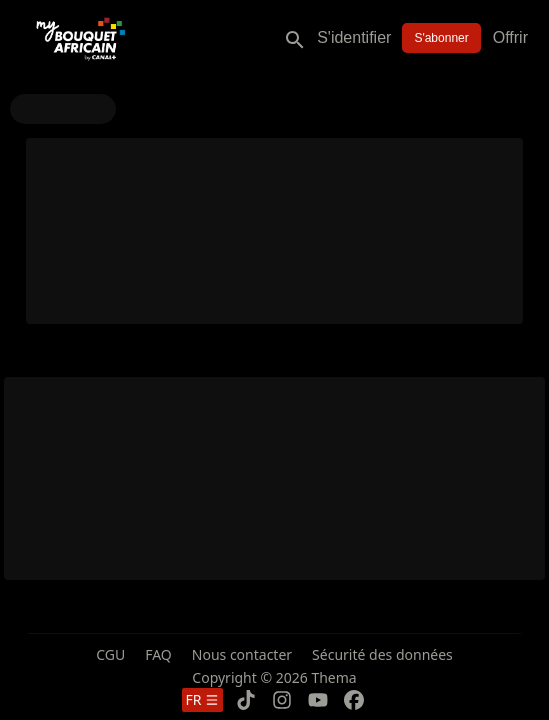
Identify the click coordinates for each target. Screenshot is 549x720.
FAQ (158, 654)
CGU (110, 654)
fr (203, 699)
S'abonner (441, 38)
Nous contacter (242, 654)
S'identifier (354, 37)
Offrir (510, 37)
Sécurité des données (382, 654)
